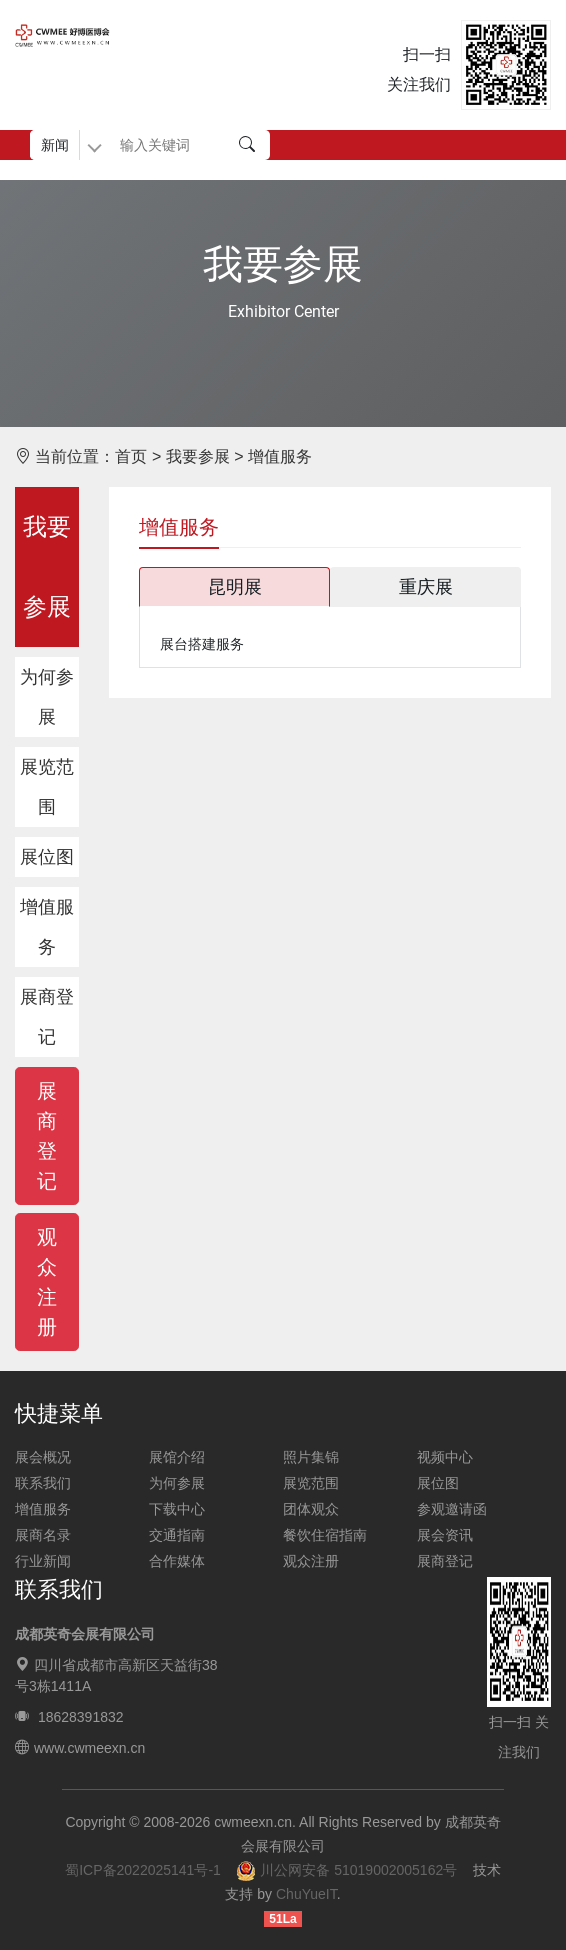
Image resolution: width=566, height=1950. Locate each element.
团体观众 (311, 1509)
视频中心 (445, 1457)
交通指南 (177, 1535)
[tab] (235, 587)
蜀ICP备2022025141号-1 (143, 1870)
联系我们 (43, 1483)
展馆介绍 (177, 1457)
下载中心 (177, 1509)
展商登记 (47, 1017)
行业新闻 (43, 1561)
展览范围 (47, 787)
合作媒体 (177, 1561)
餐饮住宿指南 (325, 1535)
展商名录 (43, 1535)
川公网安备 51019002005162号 (346, 1870)
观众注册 (311, 1561)
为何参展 (47, 697)
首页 (131, 456)
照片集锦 (311, 1457)
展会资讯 (445, 1535)
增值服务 (47, 927)
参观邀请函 (452, 1509)
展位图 (47, 857)
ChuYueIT (306, 1894)
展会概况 (43, 1457)
